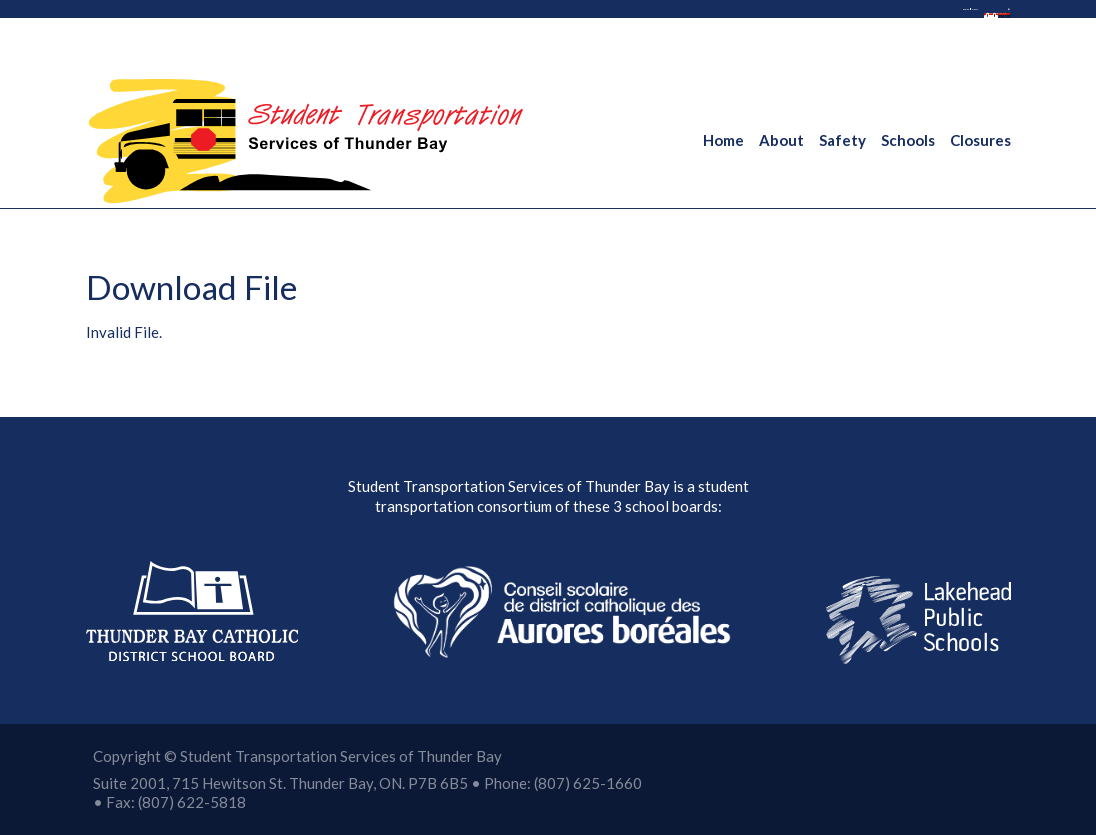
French (697, 20)
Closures (980, 140)
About (781, 140)
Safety (842, 140)
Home (723, 140)
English (622, 20)
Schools (908, 140)
